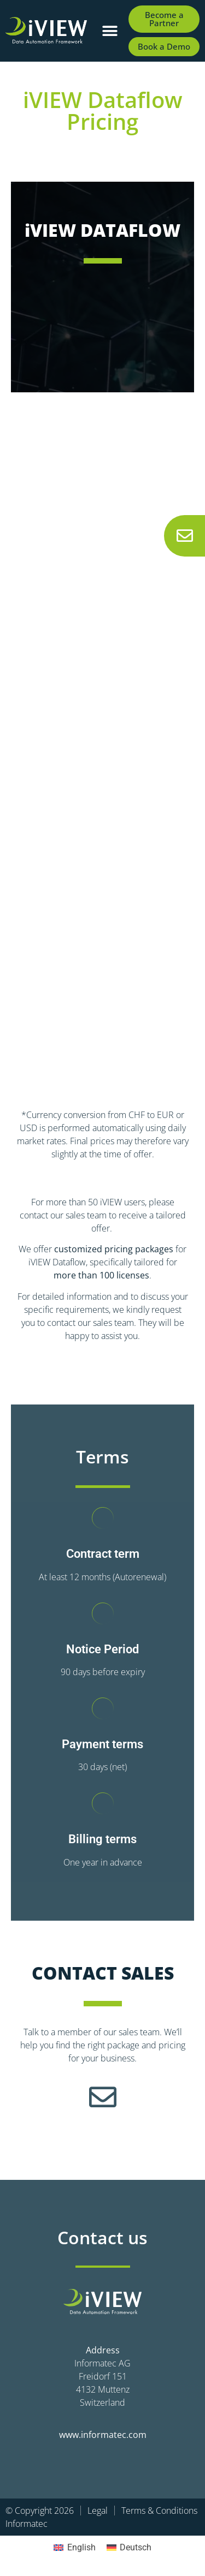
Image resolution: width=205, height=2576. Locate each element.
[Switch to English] (74, 2547)
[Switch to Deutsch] (129, 2547)
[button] (110, 31)
